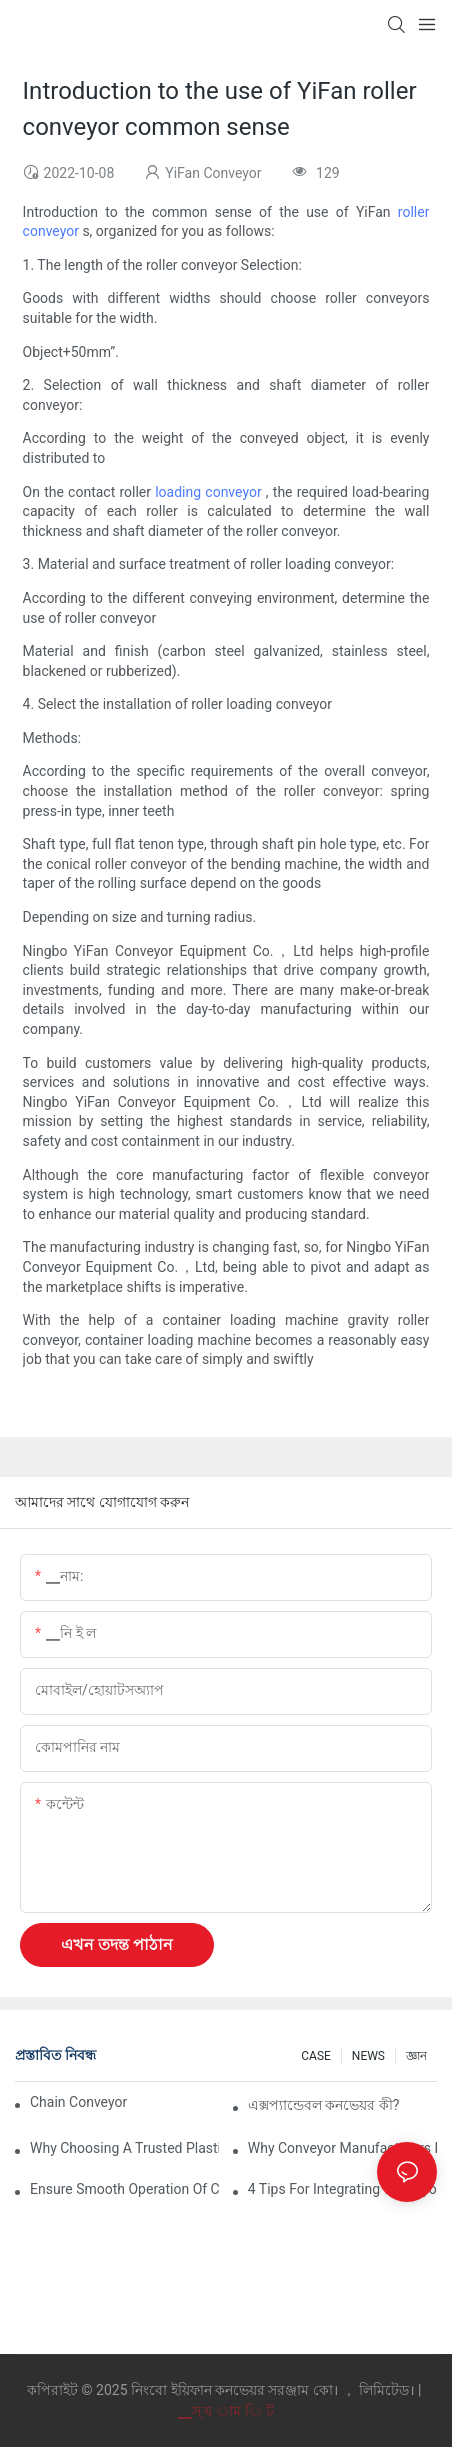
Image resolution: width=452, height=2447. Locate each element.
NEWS (368, 2056)
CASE (316, 2056)
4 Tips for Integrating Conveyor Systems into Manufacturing (342, 2189)
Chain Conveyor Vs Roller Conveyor (80, 2102)
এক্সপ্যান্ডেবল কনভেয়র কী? (324, 2105)
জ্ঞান (416, 2056)
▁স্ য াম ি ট (226, 2411)
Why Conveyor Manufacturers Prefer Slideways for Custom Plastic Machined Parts (342, 2148)
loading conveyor (210, 492)
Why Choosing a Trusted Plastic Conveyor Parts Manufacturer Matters (124, 2148)
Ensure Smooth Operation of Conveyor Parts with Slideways (124, 2189)
